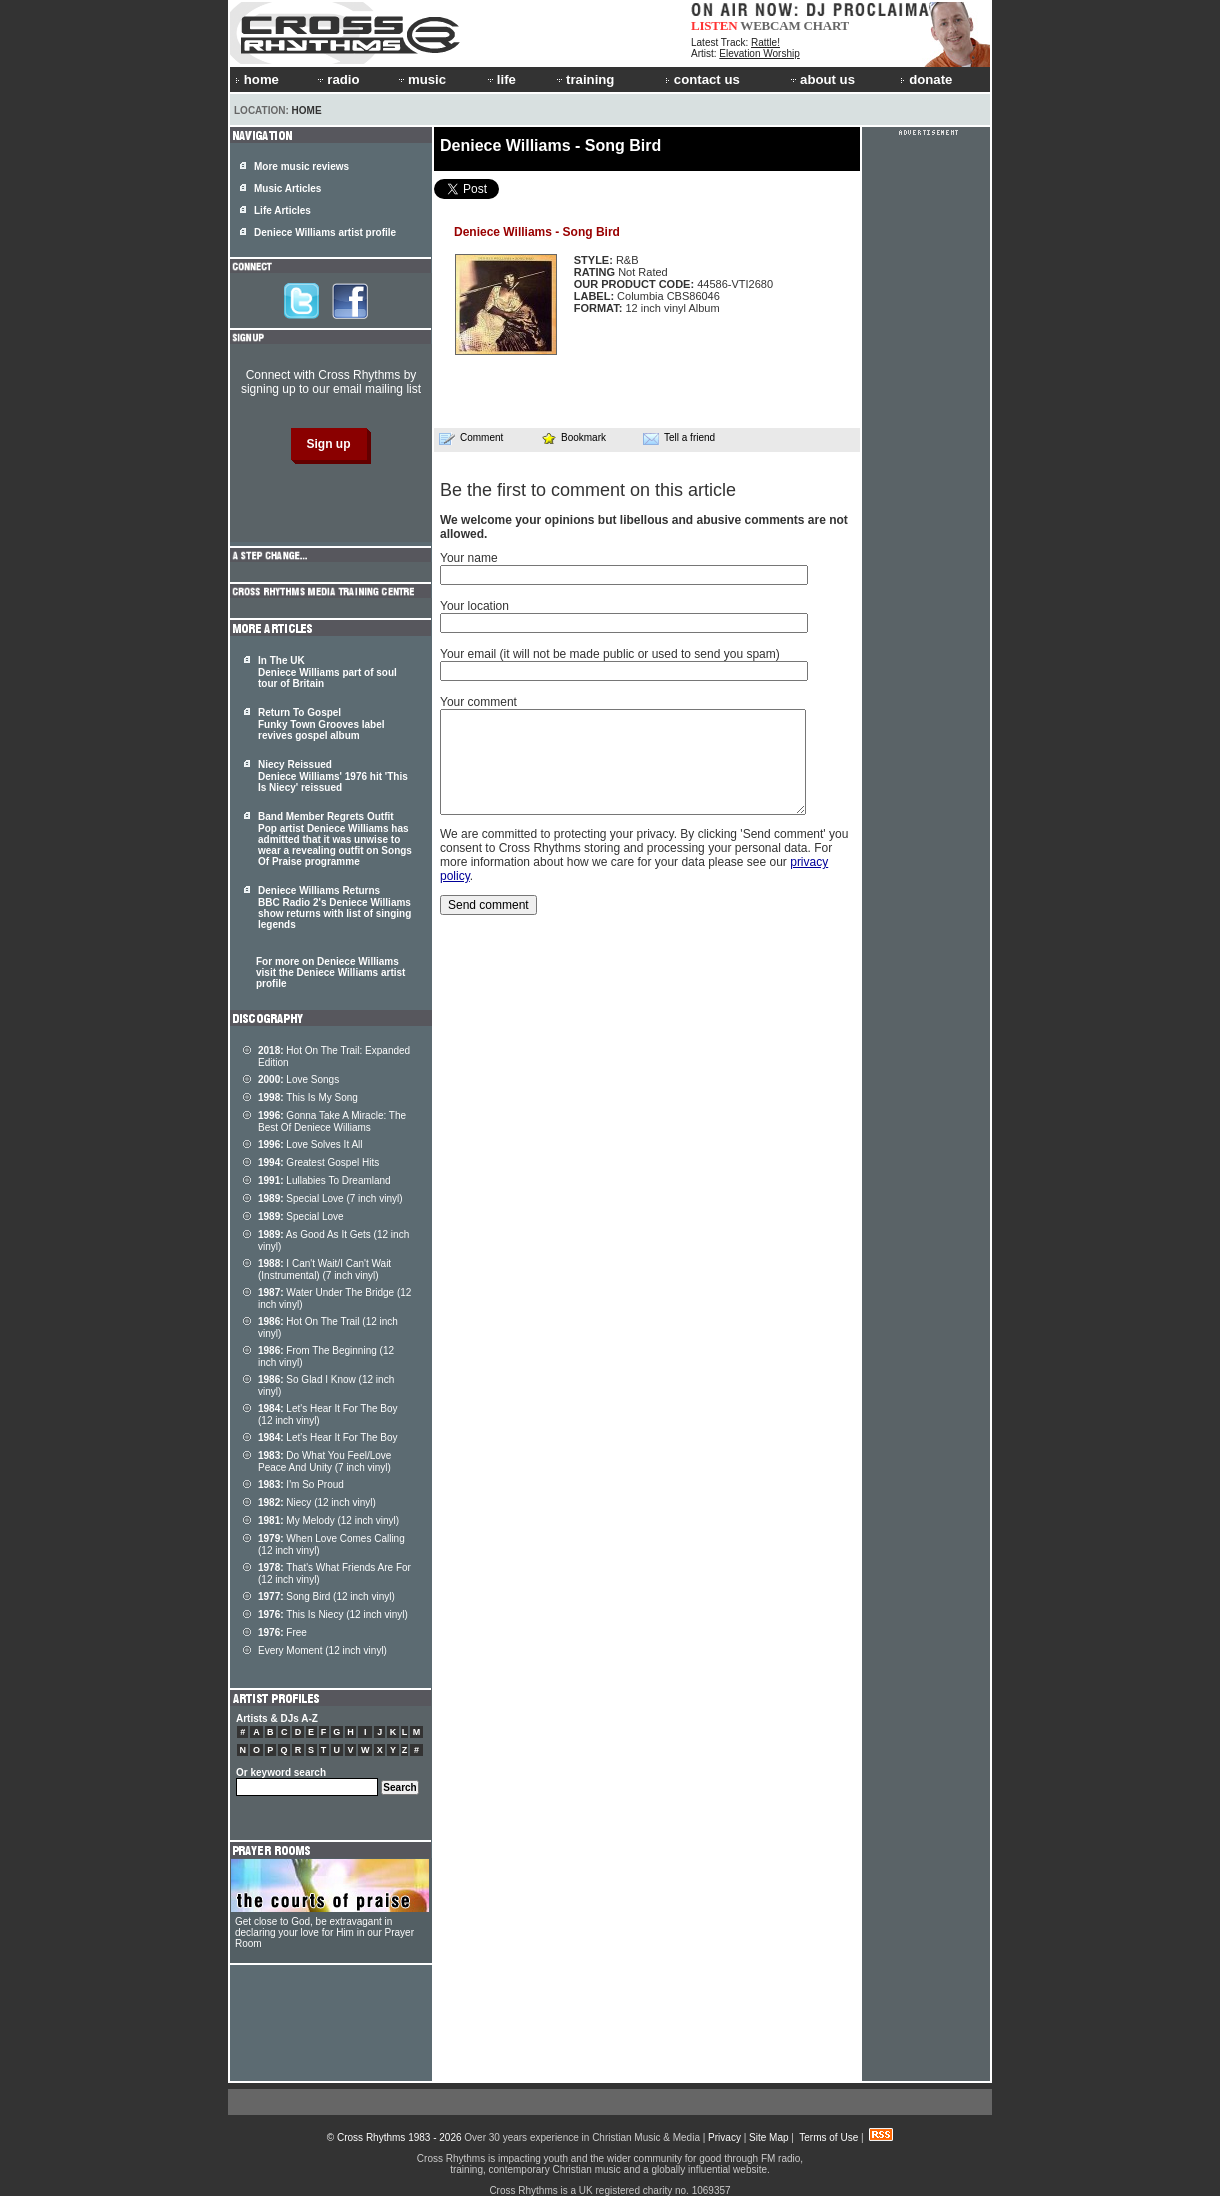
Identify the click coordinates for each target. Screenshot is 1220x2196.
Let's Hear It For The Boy (328, 1437)
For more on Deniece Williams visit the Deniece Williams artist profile (330, 972)
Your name (469, 558)
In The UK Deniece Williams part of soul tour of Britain (327, 672)
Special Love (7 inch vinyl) (330, 1198)
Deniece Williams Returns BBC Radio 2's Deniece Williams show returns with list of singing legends (334, 907)
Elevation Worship (759, 53)
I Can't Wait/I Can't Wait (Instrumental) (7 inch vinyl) (324, 1269)
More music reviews (301, 166)
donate (926, 79)
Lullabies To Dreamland (324, 1180)
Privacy (724, 2137)
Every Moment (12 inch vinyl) (322, 1650)
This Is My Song (308, 1097)
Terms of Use (828, 2137)
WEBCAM (770, 25)
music (421, 79)
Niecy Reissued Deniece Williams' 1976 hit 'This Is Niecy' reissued (333, 776)
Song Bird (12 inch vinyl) (326, 1596)
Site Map (768, 2137)
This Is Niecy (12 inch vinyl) (333, 1614)
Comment (471, 438)
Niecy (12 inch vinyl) (317, 1502)
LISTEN (714, 25)
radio (337, 79)
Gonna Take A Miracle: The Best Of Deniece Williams (332, 1121)
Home (307, 110)
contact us (702, 79)
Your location (474, 606)
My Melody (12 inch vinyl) (328, 1520)
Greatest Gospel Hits (318, 1162)
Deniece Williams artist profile (325, 232)
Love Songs (298, 1079)
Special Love (301, 1216)
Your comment (478, 702)
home (257, 79)
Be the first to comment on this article (588, 490)
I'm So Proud (301, 1484)
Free (282, 1632)
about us (821, 79)
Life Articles (282, 210)
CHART (827, 25)
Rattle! (765, 42)
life (500, 79)
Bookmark (573, 437)
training (584, 79)
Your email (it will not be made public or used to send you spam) (610, 654)
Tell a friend (679, 438)
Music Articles (287, 188)
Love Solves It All (310, 1144)
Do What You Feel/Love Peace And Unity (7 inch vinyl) (324, 1461)
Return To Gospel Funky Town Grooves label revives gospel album (321, 724)
